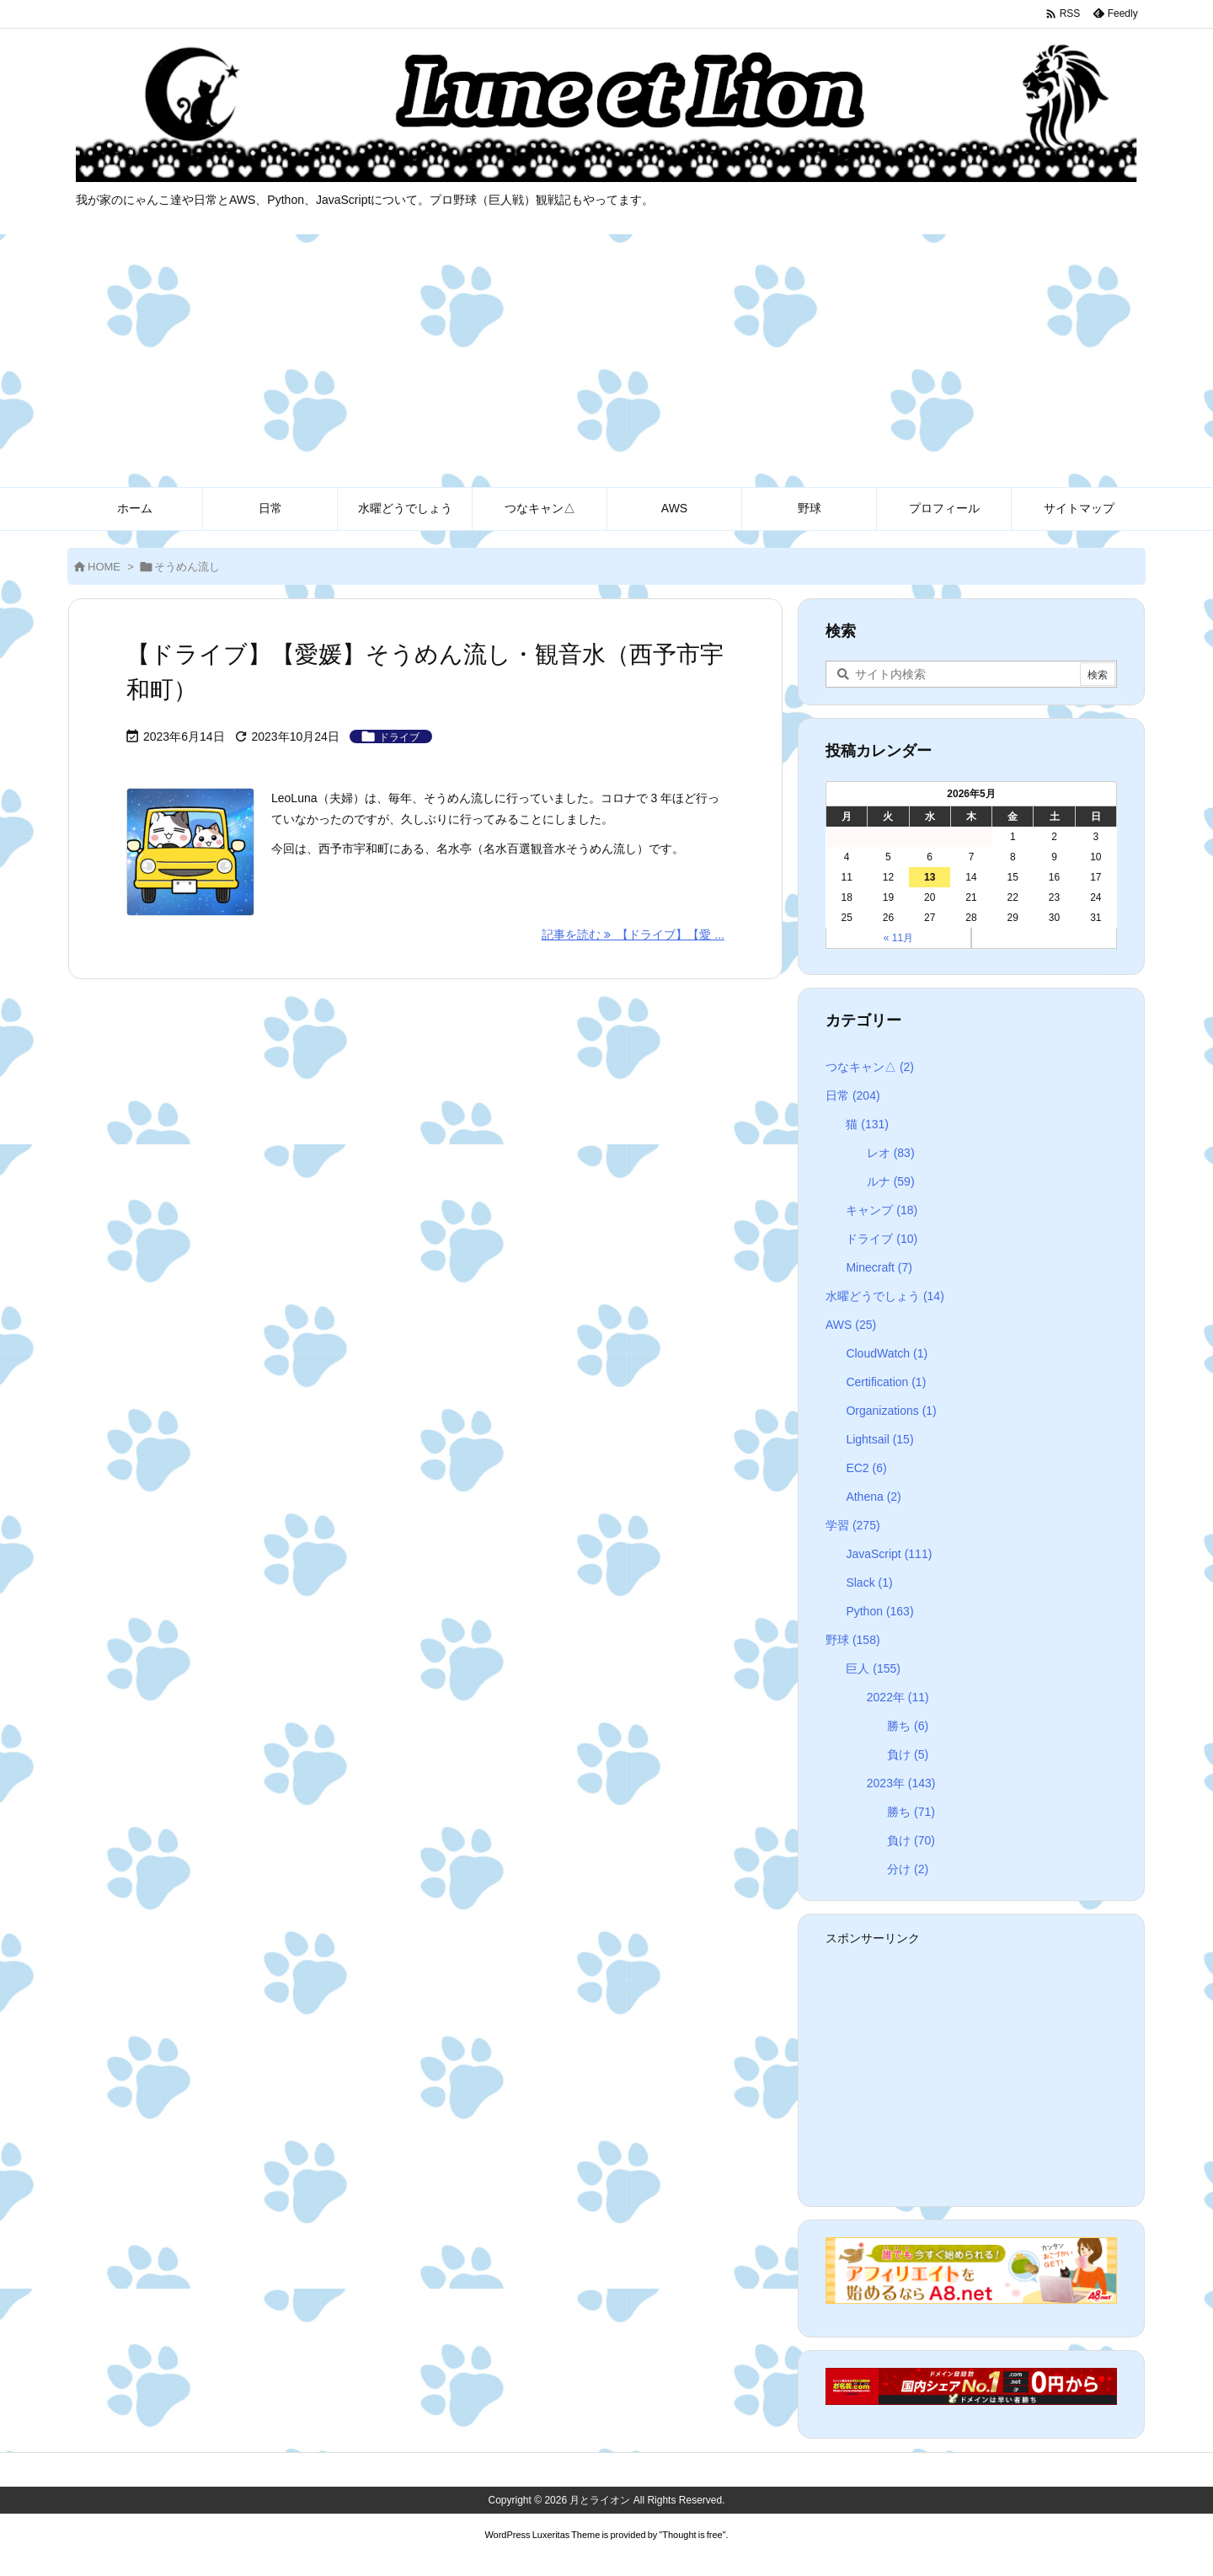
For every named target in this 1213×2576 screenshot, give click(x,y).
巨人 (873, 1668)
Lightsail (879, 1439)
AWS (851, 1324)
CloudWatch (886, 1353)
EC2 (866, 1468)
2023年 (901, 1783)
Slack (869, 1582)
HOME (104, 566)
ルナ (891, 1181)
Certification (886, 1382)
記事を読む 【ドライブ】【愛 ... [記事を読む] (633, 934)
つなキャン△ (870, 1067)
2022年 (898, 1697)
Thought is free (692, 2535)
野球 (853, 1640)
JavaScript (889, 1554)
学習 (853, 1525)
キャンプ (881, 1210)
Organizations (891, 1410)
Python (879, 1611)
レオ (891, 1152)
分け (907, 1869)
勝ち (907, 1726)
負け (907, 1754)
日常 (853, 1095)
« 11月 (898, 938)
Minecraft (879, 1267)
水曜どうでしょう (885, 1296)
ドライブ (399, 737)
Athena (873, 1496)
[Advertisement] (606, 361)
